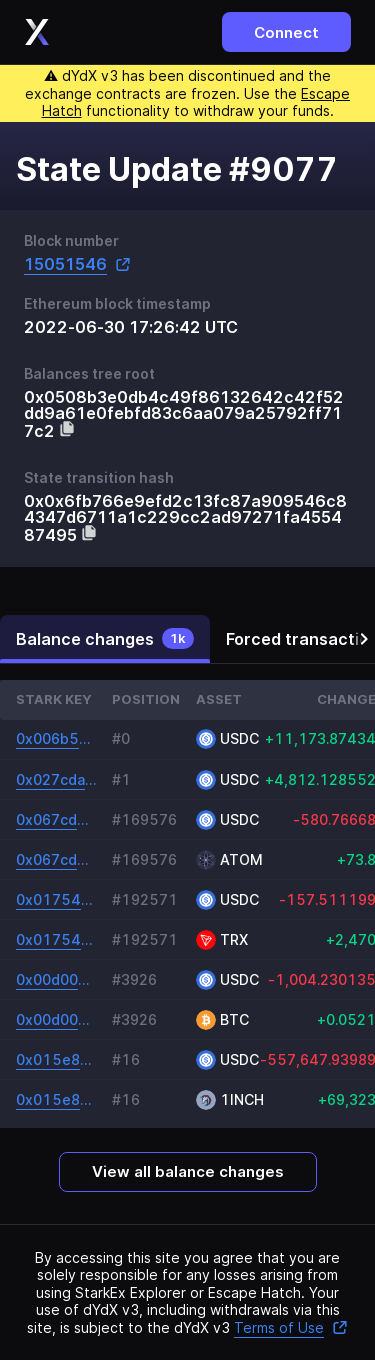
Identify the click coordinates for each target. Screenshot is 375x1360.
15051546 (77, 264)
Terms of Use (291, 1327)
